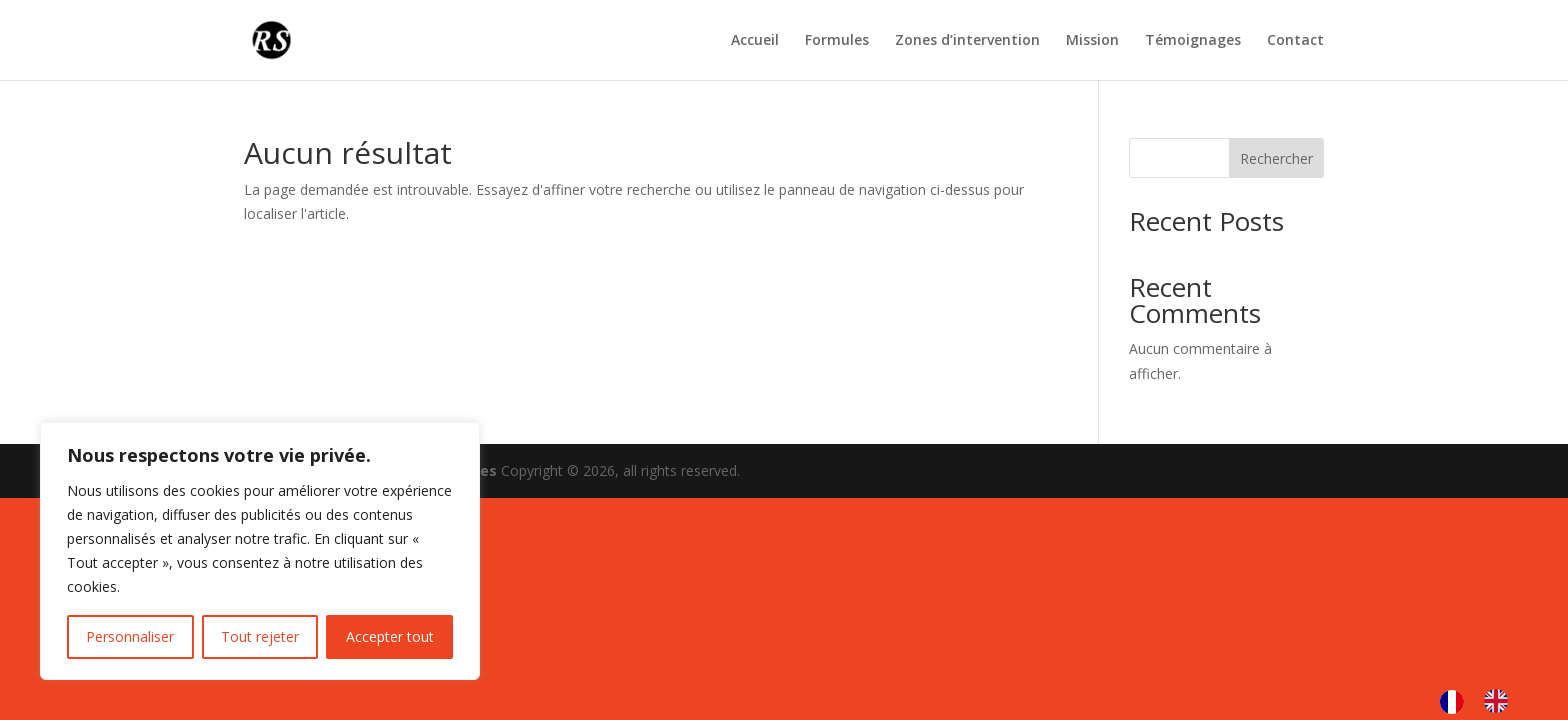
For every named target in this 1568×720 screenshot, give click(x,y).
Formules (837, 41)
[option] (1501, 701)
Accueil (755, 41)
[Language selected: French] (1484, 701)
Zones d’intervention (967, 41)
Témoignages (1193, 41)
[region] (260, 551)
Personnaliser (130, 636)
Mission (1092, 41)
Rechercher (1276, 158)
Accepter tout (390, 636)
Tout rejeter (260, 636)
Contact (1295, 41)
